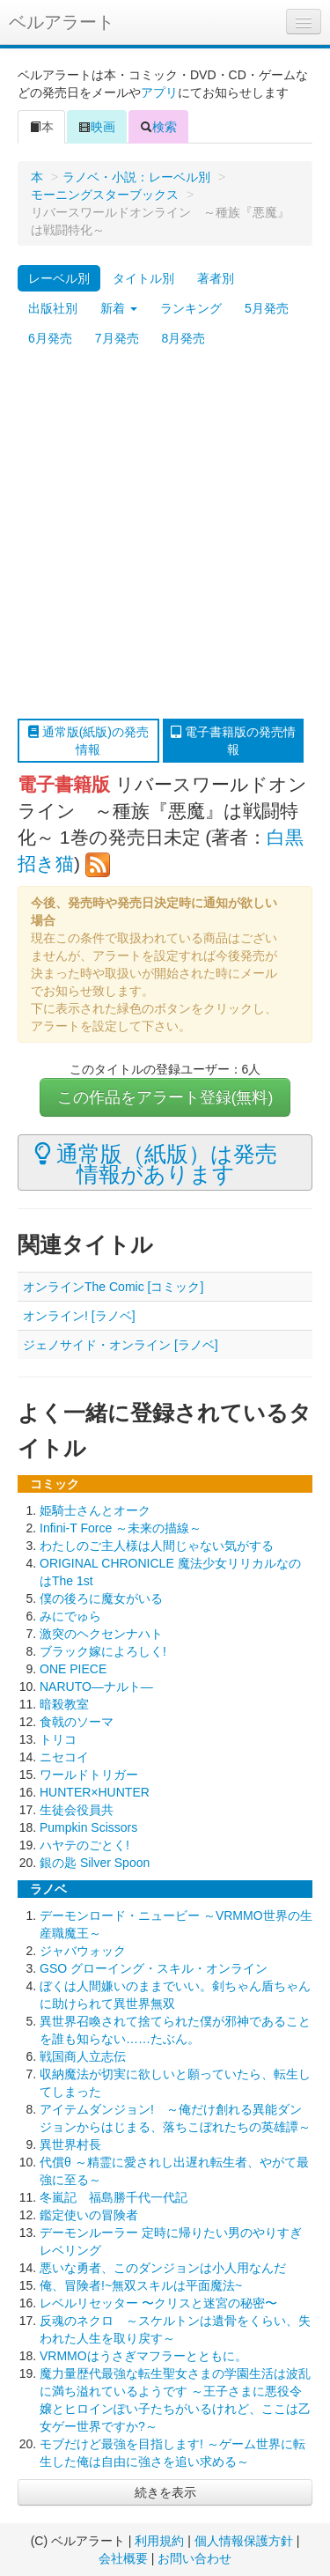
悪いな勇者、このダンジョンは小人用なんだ (163, 2268)
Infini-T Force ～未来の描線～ (121, 1528)
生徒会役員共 (77, 1810)
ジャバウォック (83, 1951)
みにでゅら (70, 1616)
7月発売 (117, 338)
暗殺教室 (64, 1704)
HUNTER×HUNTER (95, 1792)
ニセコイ (64, 1757)
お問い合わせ (194, 2558)
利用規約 (159, 2541)
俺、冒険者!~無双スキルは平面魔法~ (141, 2285)
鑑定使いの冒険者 (89, 2215)
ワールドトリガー (89, 1775)
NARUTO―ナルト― (96, 1686)
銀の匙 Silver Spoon (95, 1863)
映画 (96, 127)
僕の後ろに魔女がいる (101, 1598)
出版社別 (52, 308)
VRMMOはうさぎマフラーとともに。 (143, 2356)
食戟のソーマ (77, 1722)
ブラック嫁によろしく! (103, 1651)
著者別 (215, 278)
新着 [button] (118, 308)
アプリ (159, 92)
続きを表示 (165, 2492)
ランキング (191, 308)
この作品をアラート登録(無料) (165, 1097)
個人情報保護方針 (243, 2541)
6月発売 (50, 338)
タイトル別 (143, 278)
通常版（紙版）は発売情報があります (156, 1163)
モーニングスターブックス (105, 195)
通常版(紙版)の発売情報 (88, 741)
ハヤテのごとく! (84, 1845)
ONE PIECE (73, 1669)
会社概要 (123, 2558)
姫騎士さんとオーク (95, 1510)
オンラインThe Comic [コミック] (113, 1287)
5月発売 (267, 308)
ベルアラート (61, 22)
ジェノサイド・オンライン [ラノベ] (120, 1345)
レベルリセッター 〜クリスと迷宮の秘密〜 (158, 2303)
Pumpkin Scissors (88, 1827)
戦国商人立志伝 (83, 2056)
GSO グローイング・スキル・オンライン (154, 1968)
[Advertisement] (165, 536)
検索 (158, 127)
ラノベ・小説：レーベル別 (136, 177)
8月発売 (184, 338)
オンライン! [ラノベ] (79, 1316)
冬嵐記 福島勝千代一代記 (113, 2197)
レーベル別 (59, 278)
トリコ (58, 1739)
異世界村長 (70, 2144)
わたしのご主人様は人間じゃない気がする (157, 1546)
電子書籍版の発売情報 (233, 741)
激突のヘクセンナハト (101, 1634)
